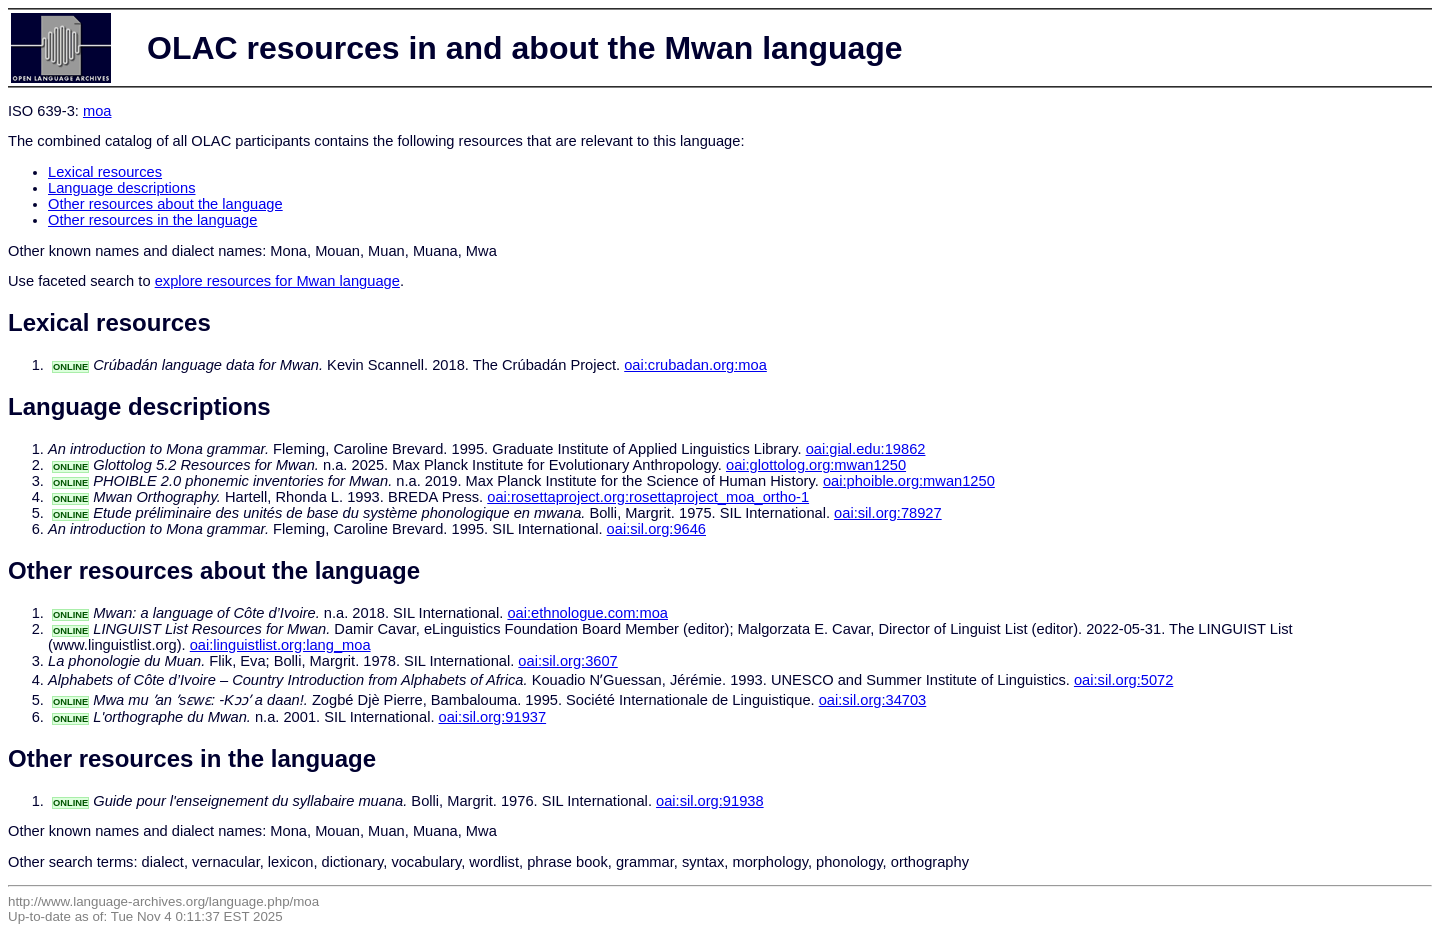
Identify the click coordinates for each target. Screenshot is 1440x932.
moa (97, 111)
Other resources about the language (165, 204)
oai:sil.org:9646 (656, 529)
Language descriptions (122, 188)
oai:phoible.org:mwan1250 (909, 481)
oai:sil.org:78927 (888, 513)
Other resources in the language (152, 220)
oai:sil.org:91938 (710, 801)
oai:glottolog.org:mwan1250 (816, 465)
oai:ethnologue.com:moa (587, 613)
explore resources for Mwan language (277, 281)
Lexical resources (105, 172)
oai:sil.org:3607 (567, 661)
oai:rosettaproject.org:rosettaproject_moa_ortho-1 (648, 497)
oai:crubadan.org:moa (695, 365)
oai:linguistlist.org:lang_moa (280, 645)
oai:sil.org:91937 (493, 717)
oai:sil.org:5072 (1123, 680)
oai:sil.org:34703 (873, 700)
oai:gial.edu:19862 (866, 449)
